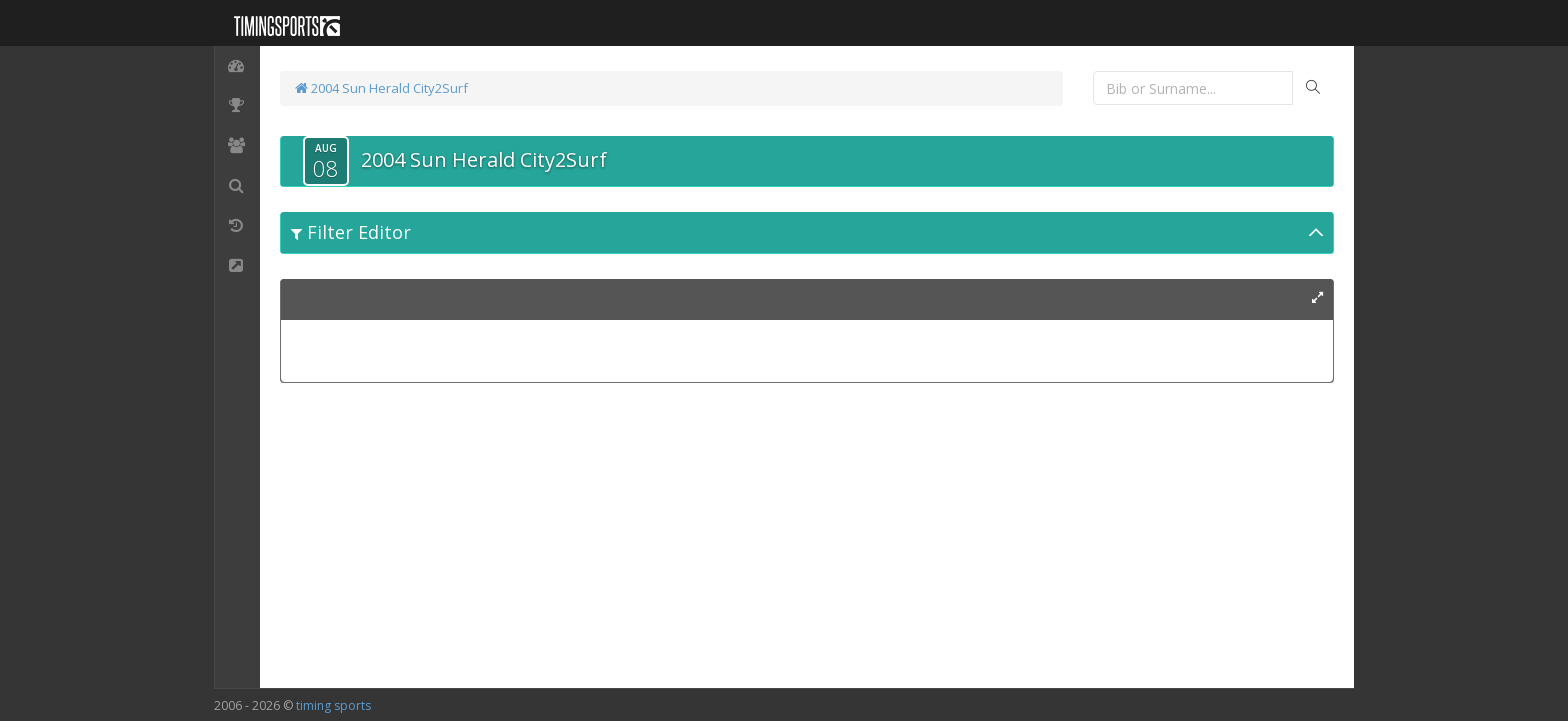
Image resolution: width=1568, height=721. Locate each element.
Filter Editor (351, 232)
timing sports (333, 705)
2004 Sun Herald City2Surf (381, 88)
